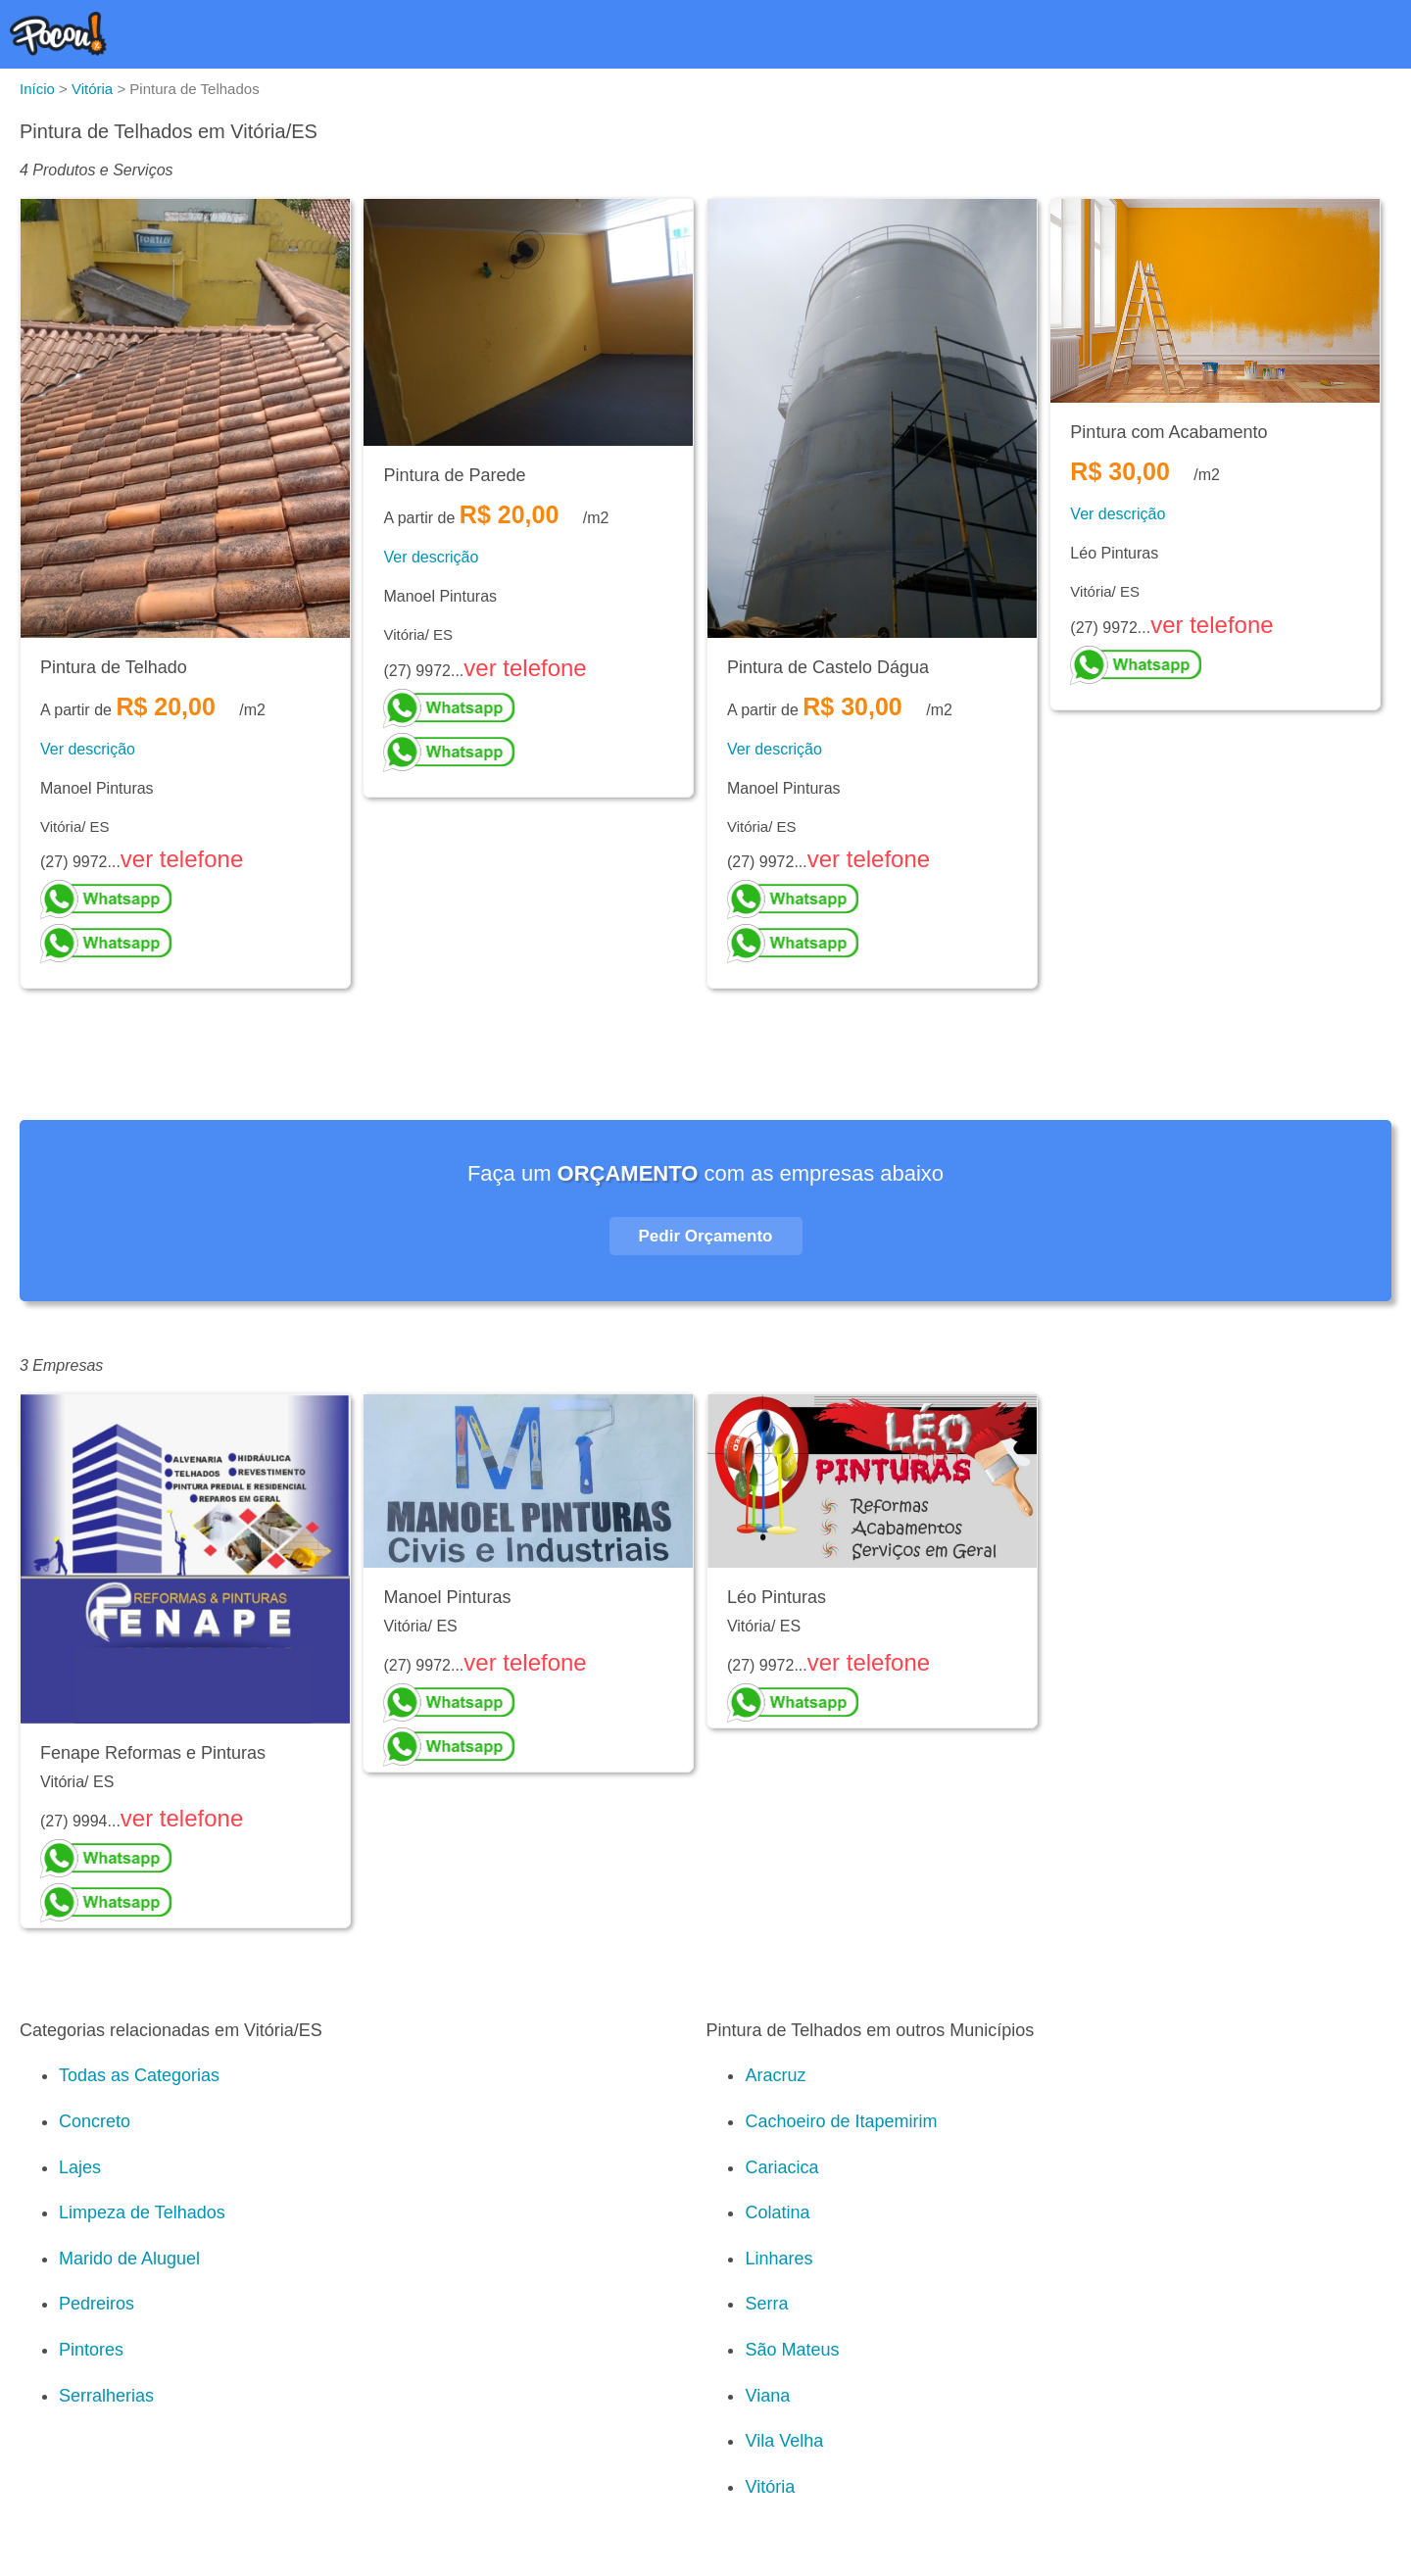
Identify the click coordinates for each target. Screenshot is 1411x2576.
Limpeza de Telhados (142, 2212)
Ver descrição (87, 749)
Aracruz (775, 2075)
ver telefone (182, 859)
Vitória (770, 2487)
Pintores (91, 2349)
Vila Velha (784, 2441)
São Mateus (792, 2349)
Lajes (80, 2167)
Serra (766, 2303)
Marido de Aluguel (129, 2258)
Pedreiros (96, 2303)
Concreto (94, 2121)
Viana (767, 2396)
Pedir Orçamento (706, 1236)
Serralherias (106, 2396)
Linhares (778, 2258)
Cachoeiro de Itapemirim (841, 2121)
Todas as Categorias (139, 2075)
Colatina (777, 2212)
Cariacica (781, 2167)
